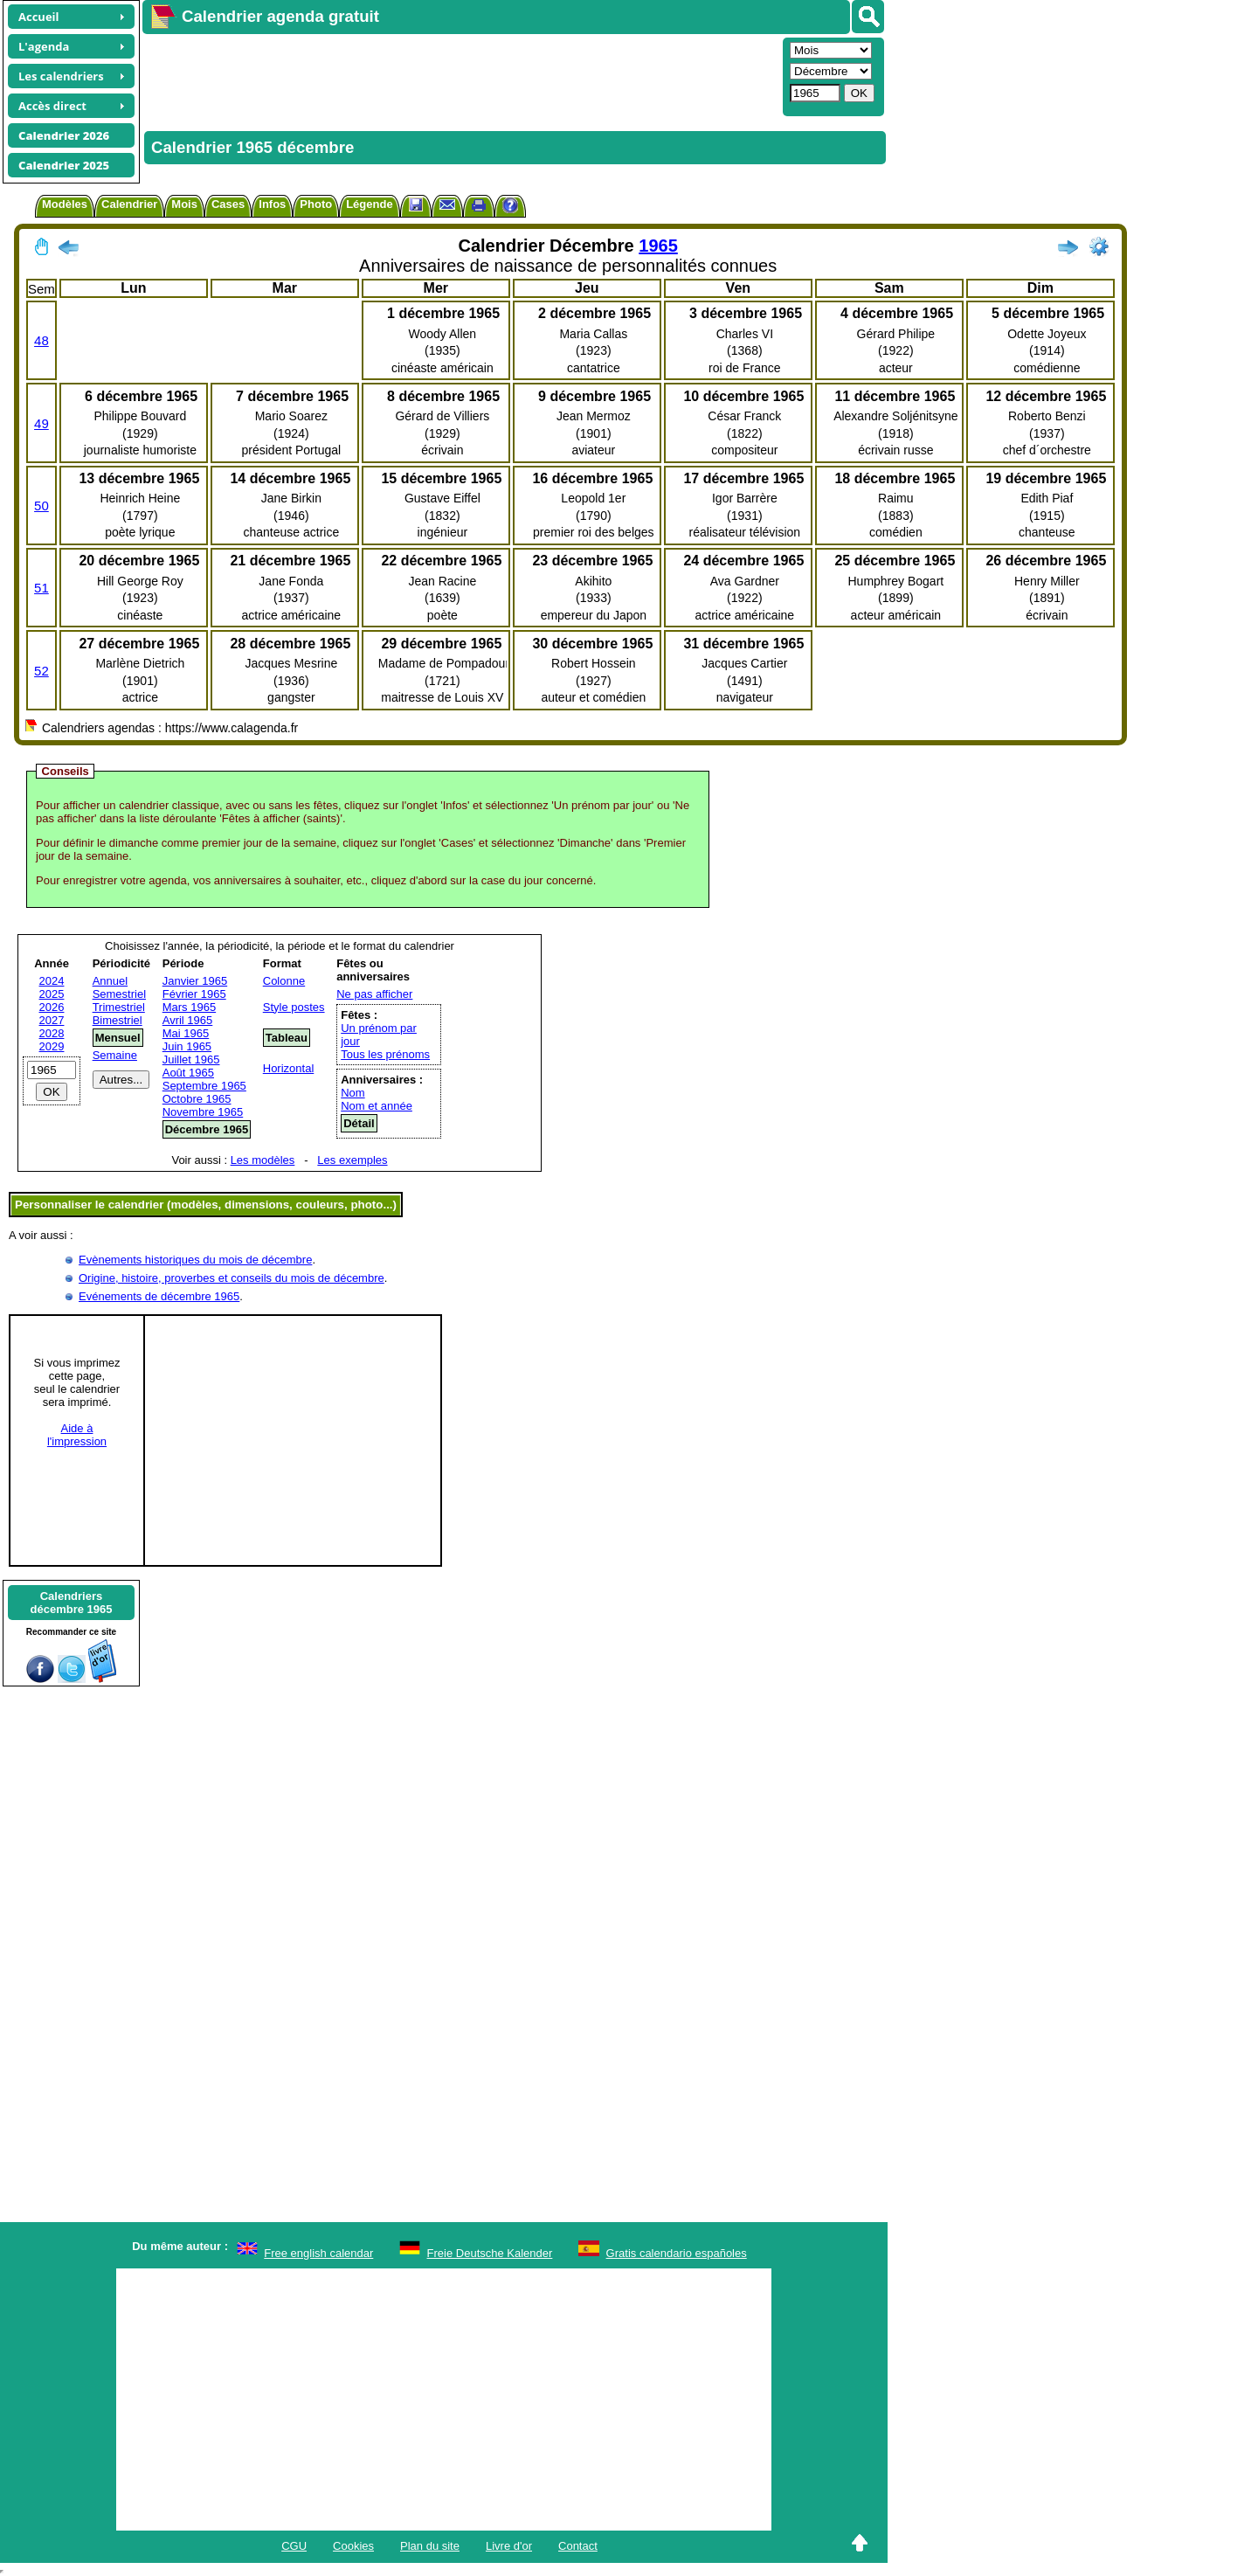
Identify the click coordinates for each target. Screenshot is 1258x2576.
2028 (52, 1033)
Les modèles (263, 1160)
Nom (352, 1092)
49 (41, 423)
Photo (316, 204)
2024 (52, 980)
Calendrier (129, 204)
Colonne (284, 980)
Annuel (110, 980)
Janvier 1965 (194, 980)
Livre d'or (509, 2545)
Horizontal (288, 1068)
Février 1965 (194, 994)
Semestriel (119, 994)
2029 (52, 1046)
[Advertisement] (460, 75)
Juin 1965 (186, 1046)
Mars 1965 (189, 1007)
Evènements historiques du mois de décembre (195, 1259)
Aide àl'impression (77, 1435)
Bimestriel (117, 1020)
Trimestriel (119, 1007)
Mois (184, 204)
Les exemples (352, 1160)
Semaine (115, 1055)
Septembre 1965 (204, 1085)
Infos (272, 204)
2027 (52, 1020)
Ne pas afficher (374, 994)
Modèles (64, 204)
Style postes (294, 1007)
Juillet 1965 (191, 1059)
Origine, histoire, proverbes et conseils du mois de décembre (231, 1278)
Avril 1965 (187, 1020)
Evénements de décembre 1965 (159, 1296)
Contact (578, 2545)
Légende (369, 204)
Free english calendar (318, 2253)
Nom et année (376, 1105)
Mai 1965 (185, 1033)
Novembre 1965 (203, 1111)
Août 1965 (188, 1072)
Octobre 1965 (197, 1098)
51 (41, 587)
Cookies (353, 2545)
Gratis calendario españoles (676, 2253)
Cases (228, 204)
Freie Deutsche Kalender (490, 2253)
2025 (52, 994)
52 (41, 670)
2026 (52, 1007)
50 (41, 505)
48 (41, 340)
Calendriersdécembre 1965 (72, 1602)
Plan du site (430, 2545)
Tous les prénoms (385, 1054)
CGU (294, 2545)
